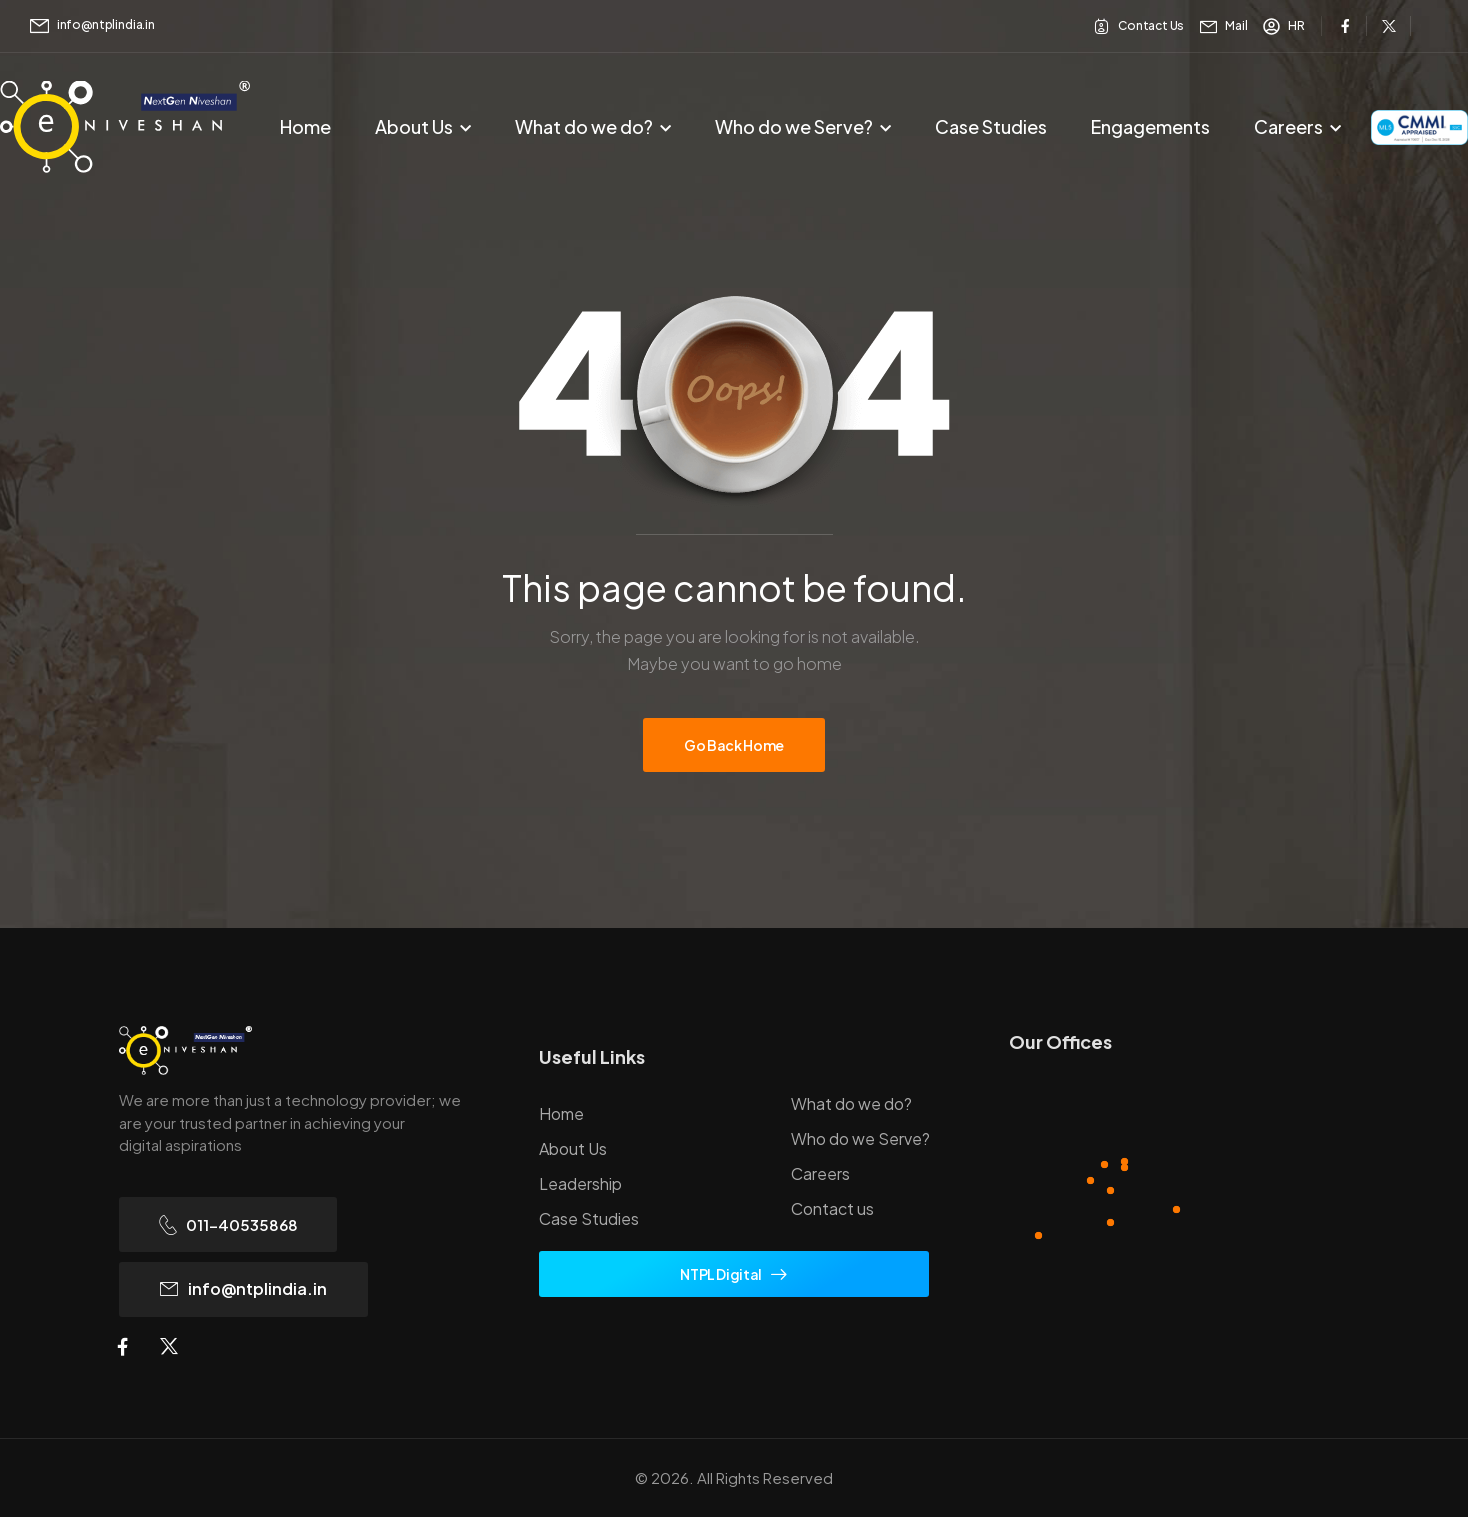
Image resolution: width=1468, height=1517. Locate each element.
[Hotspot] (1090, 1180)
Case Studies (991, 126)
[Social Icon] (1345, 26)
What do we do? (584, 126)
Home (305, 126)
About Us (414, 126)
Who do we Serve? (794, 126)
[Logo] (300, 1050)
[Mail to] (92, 25)
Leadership (580, 1183)
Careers (1288, 126)
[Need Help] (1138, 26)
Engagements (1150, 126)
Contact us (832, 1208)
